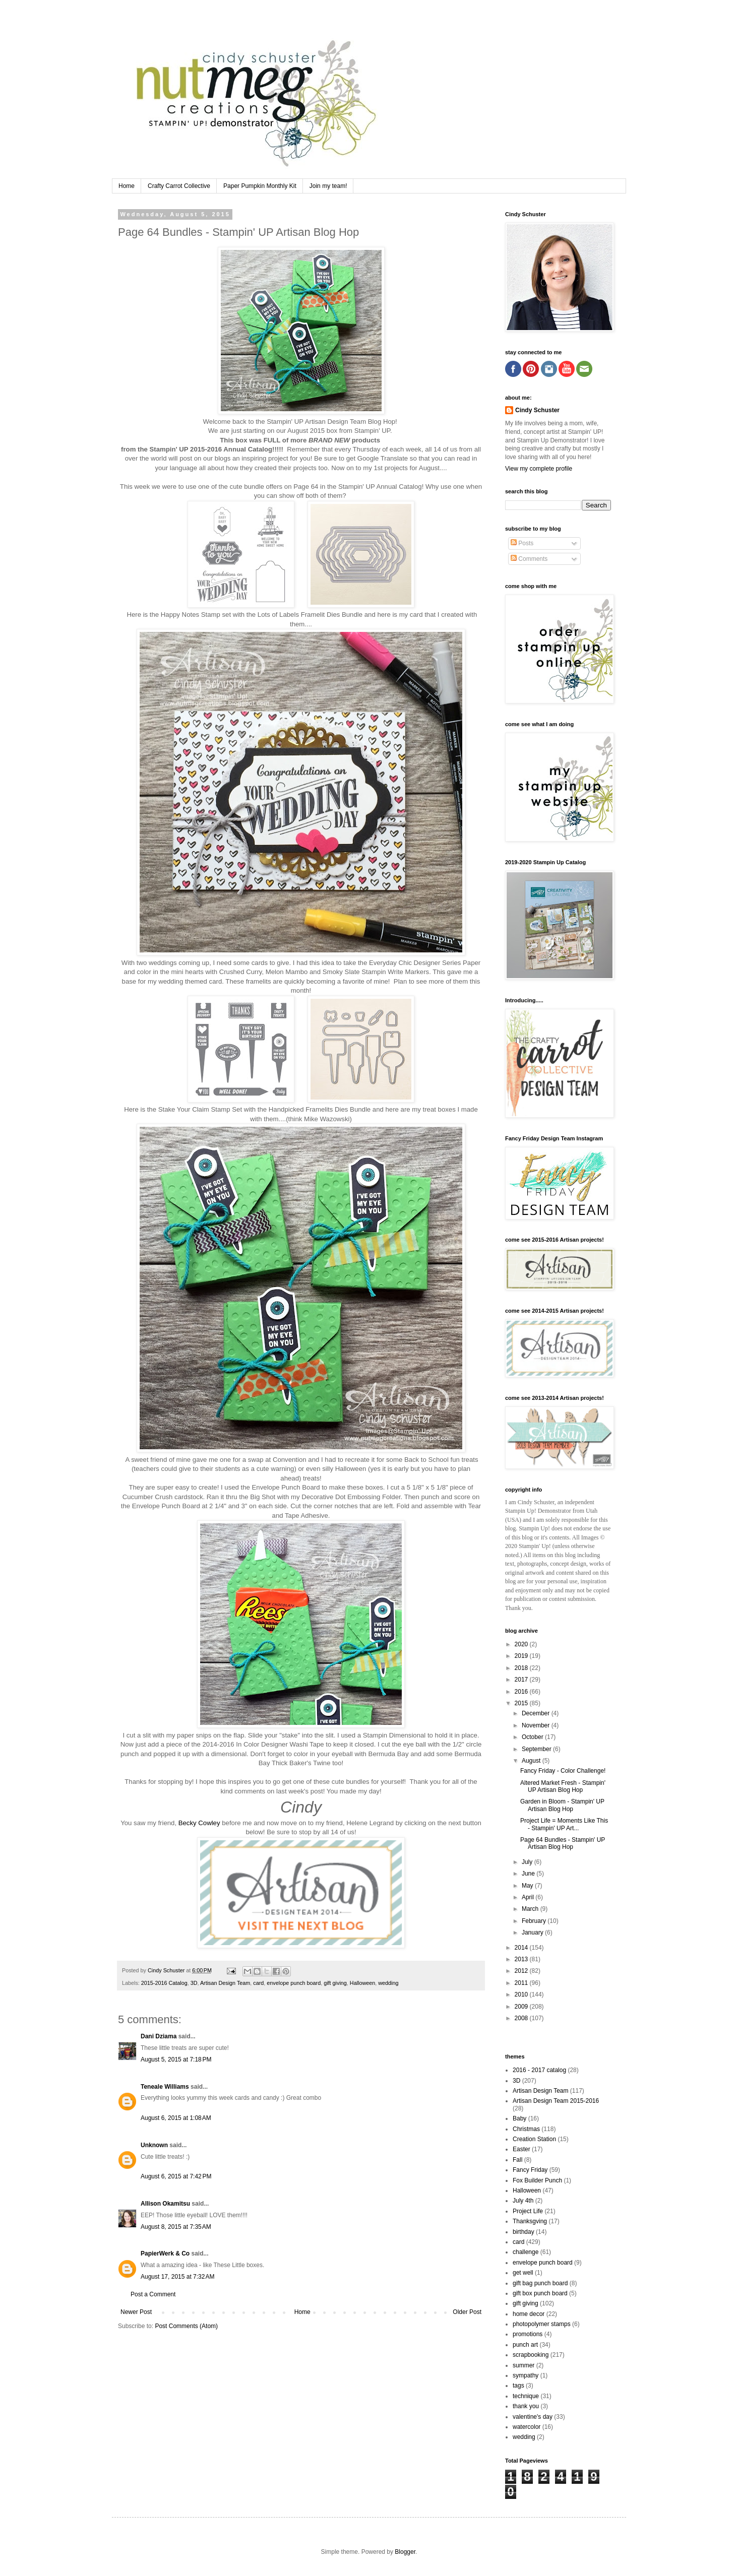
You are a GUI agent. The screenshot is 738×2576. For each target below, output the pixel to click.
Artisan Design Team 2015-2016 (556, 2100)
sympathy (525, 2375)
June (529, 1873)
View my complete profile (538, 468)
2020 (522, 1644)
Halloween (362, 1983)
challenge (525, 2252)
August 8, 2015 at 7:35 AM (176, 2226)
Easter (521, 2149)
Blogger (405, 2551)
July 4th (523, 2200)
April (528, 1897)
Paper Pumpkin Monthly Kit (259, 185)
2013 (522, 1959)
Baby (519, 2118)
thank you (526, 2406)
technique (526, 2396)
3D (194, 1983)
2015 (522, 1703)
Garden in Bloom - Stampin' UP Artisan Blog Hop (562, 1805)
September (537, 1749)
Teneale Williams (165, 2086)
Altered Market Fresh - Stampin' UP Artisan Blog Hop (562, 1786)
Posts (522, 543)
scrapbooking (530, 2354)
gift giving (335, 1983)
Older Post (467, 2311)
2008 (522, 2018)
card (258, 1983)
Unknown (154, 2145)
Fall (517, 2159)
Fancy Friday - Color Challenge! (562, 1770)
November (536, 1725)
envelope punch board (294, 1983)
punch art (525, 2344)
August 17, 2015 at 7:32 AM (177, 2276)
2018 (522, 1667)
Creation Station (534, 2139)
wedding (388, 1983)
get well (523, 2272)
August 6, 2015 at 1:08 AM (176, 2117)
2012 (522, 1970)
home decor (528, 2313)
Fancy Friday (530, 2169)
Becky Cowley (199, 1823)
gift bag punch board (540, 2283)
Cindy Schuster (537, 410)
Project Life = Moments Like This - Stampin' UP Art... (564, 1824)
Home (126, 185)
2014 (522, 1947)
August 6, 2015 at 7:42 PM (176, 2176)
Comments (529, 558)
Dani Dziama (158, 2036)
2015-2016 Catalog (164, 1983)
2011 (522, 1982)
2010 (522, 1994)
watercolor (526, 2426)
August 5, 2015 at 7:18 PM (176, 2059)
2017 (522, 1679)
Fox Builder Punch (537, 2180)
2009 (522, 2006)
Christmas (526, 2129)
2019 (522, 1655)
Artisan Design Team (225, 1983)
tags (518, 2385)
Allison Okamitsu (165, 2203)
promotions (527, 2334)
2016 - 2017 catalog (539, 2070)
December (536, 1713)
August (532, 1760)
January (533, 1932)
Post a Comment (153, 2294)
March (531, 1908)
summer (523, 2365)
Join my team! (328, 185)
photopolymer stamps (542, 2324)
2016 (522, 1691)
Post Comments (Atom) (186, 2326)
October (533, 1737)
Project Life (528, 2211)
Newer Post (136, 2311)
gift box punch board (540, 2293)
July (528, 1861)
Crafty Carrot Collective (179, 185)
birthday (523, 2231)
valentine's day (532, 2416)
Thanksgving (530, 2221)
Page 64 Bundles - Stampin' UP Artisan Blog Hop (562, 1843)
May (528, 1885)
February (534, 1920)
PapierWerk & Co (165, 2253)
